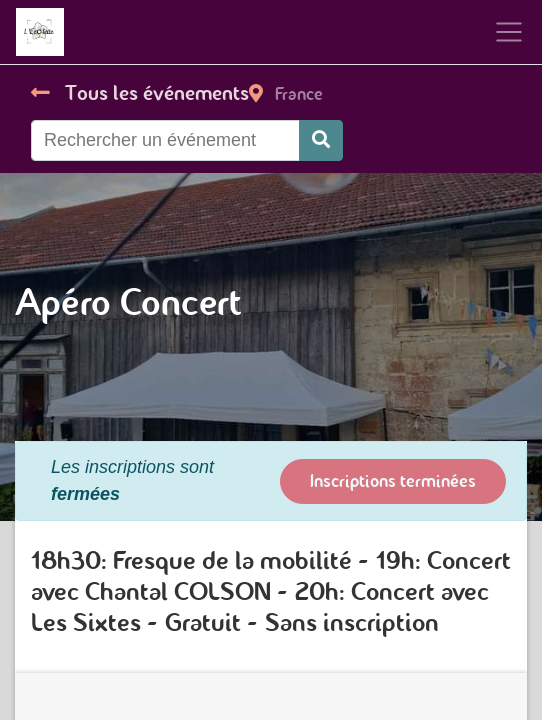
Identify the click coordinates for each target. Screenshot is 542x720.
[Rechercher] (321, 140)
